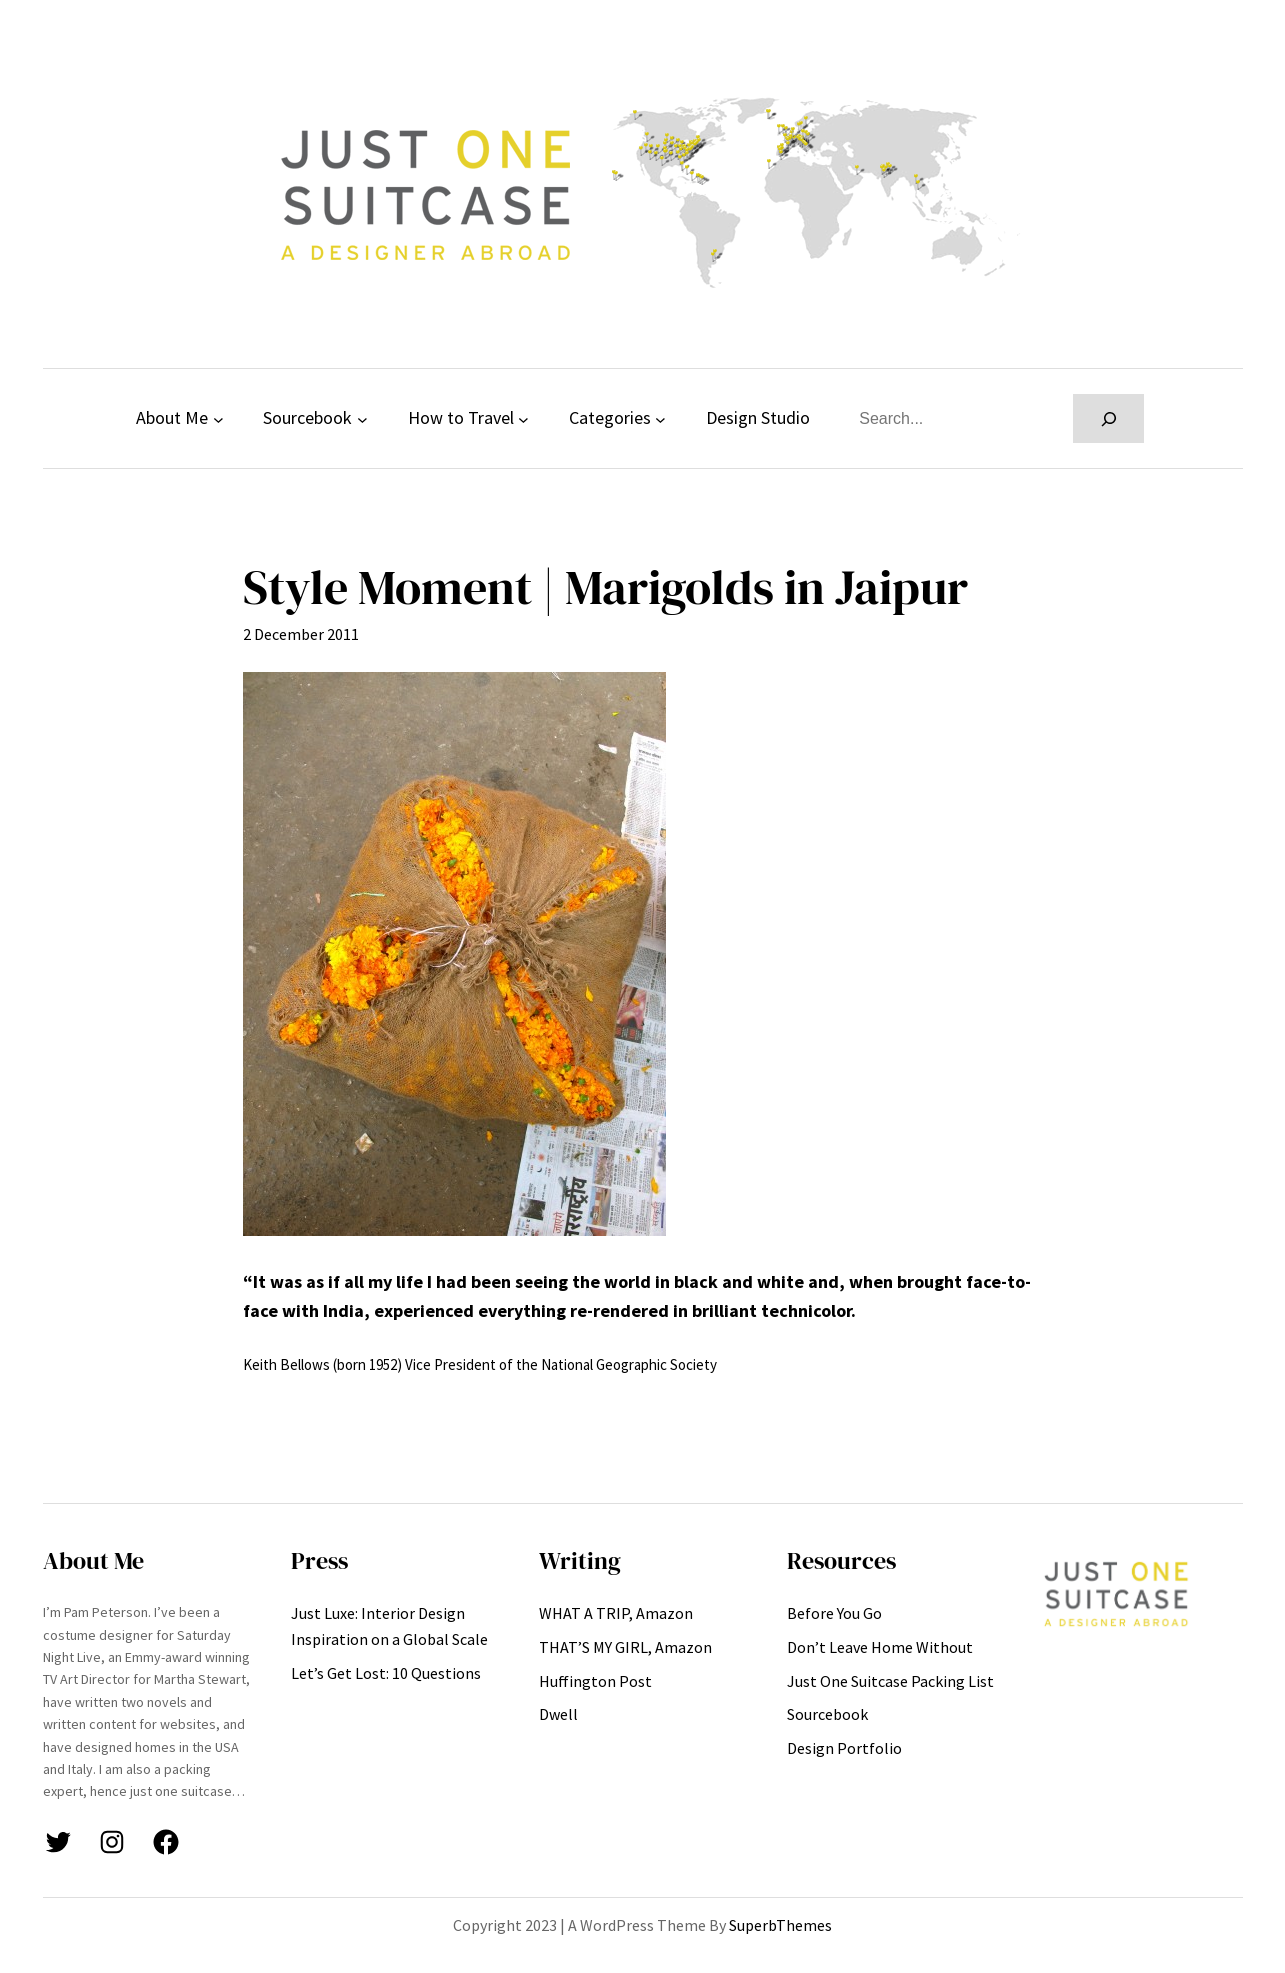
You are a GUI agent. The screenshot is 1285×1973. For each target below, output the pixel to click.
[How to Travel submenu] (523, 418)
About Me (172, 417)
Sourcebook (307, 417)
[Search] (1108, 418)
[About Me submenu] (218, 418)
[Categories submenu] (660, 418)
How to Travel (461, 417)
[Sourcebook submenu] (362, 418)
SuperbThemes (780, 1925)
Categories (610, 417)
